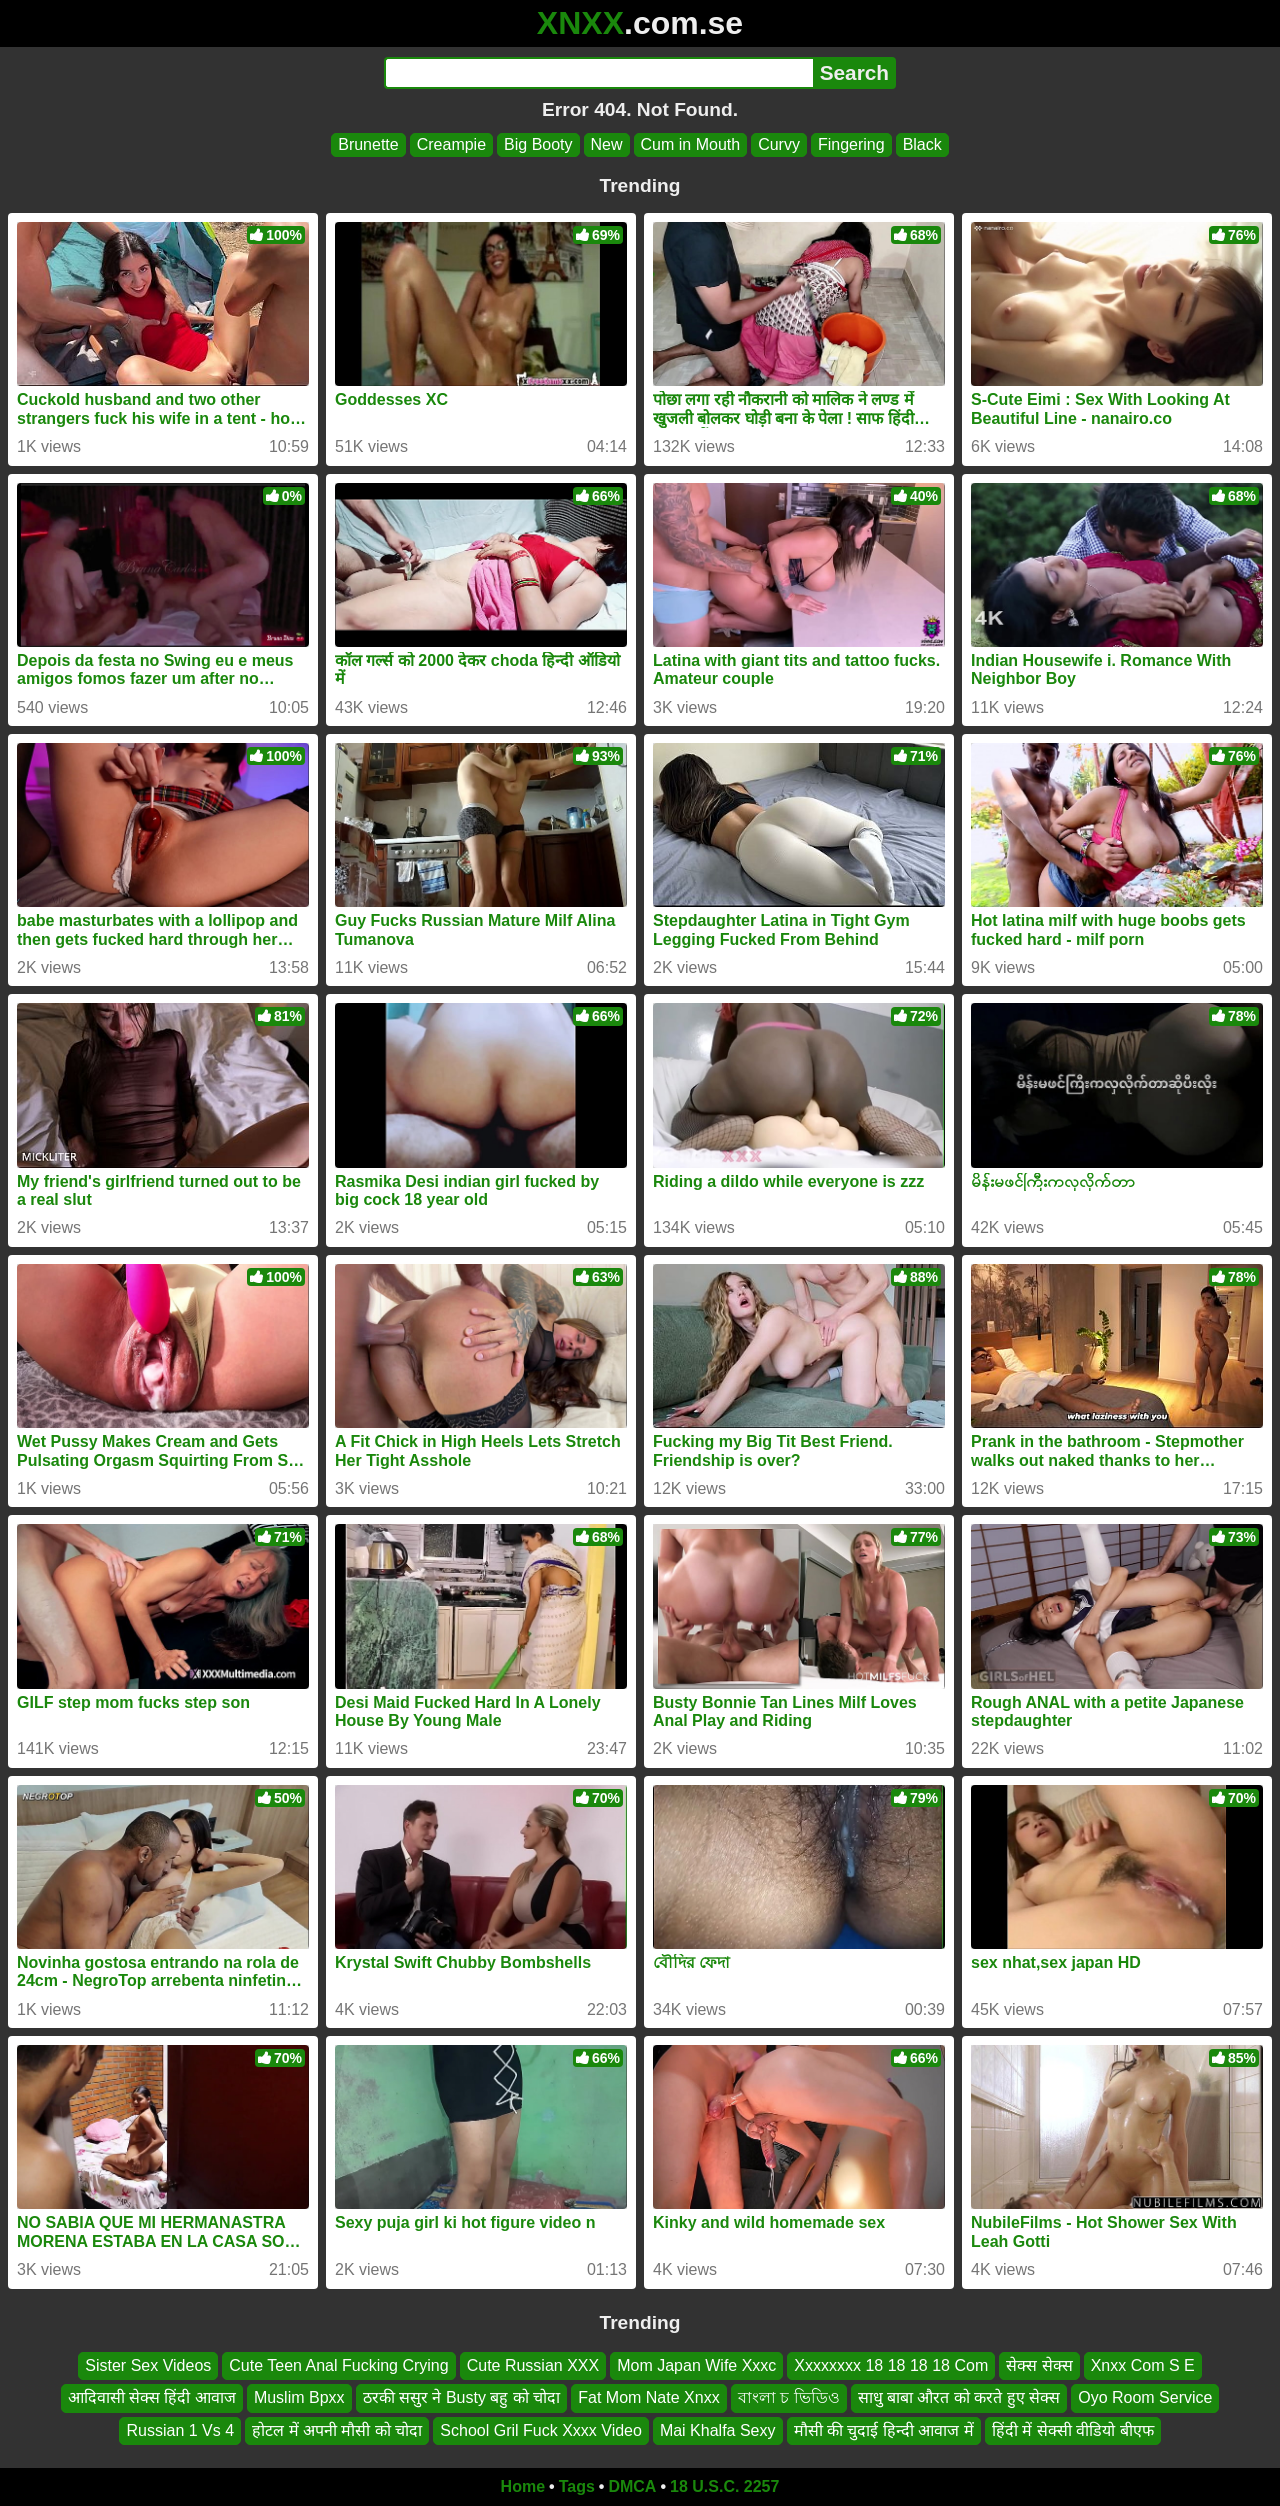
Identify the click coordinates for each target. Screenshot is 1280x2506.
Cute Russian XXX (533, 2365)
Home (523, 2486)
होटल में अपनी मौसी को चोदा (337, 2430)
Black (922, 144)
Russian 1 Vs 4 (180, 2430)
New (607, 144)
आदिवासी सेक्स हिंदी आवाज (152, 2398)
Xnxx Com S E (1143, 2365)
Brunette (368, 144)
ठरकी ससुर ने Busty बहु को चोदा (462, 2398)
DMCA (632, 2486)
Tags (577, 2486)
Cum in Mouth (691, 144)
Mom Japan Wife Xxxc (696, 2365)
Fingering (851, 144)
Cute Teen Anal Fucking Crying (338, 2365)
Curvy (779, 144)
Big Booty (538, 144)
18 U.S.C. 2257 (724, 2486)
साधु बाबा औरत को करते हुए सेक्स (959, 2398)
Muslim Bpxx (299, 2398)
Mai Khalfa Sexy (718, 2430)
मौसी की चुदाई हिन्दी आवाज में (884, 2430)
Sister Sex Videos (148, 2365)
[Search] (598, 73)
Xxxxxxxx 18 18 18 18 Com (891, 2365)
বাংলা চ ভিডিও (789, 2398)
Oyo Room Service (1145, 2398)
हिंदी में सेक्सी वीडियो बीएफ (1073, 2430)
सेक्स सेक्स (1039, 2365)
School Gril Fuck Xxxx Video (541, 2430)
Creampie (451, 144)
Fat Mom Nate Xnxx (648, 2398)
